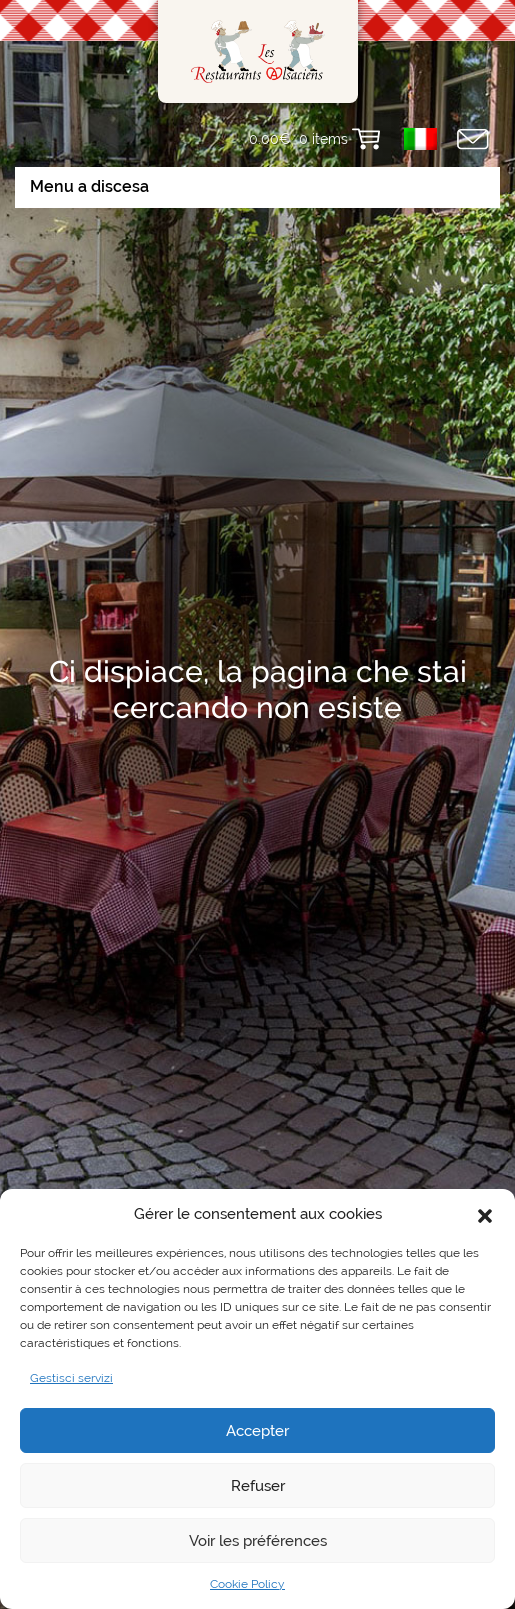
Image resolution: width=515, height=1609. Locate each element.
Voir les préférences (258, 1541)
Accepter (257, 1431)
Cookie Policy (247, 1584)
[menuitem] (420, 139)
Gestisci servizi (71, 1378)
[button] (485, 1214)
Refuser (258, 1486)
